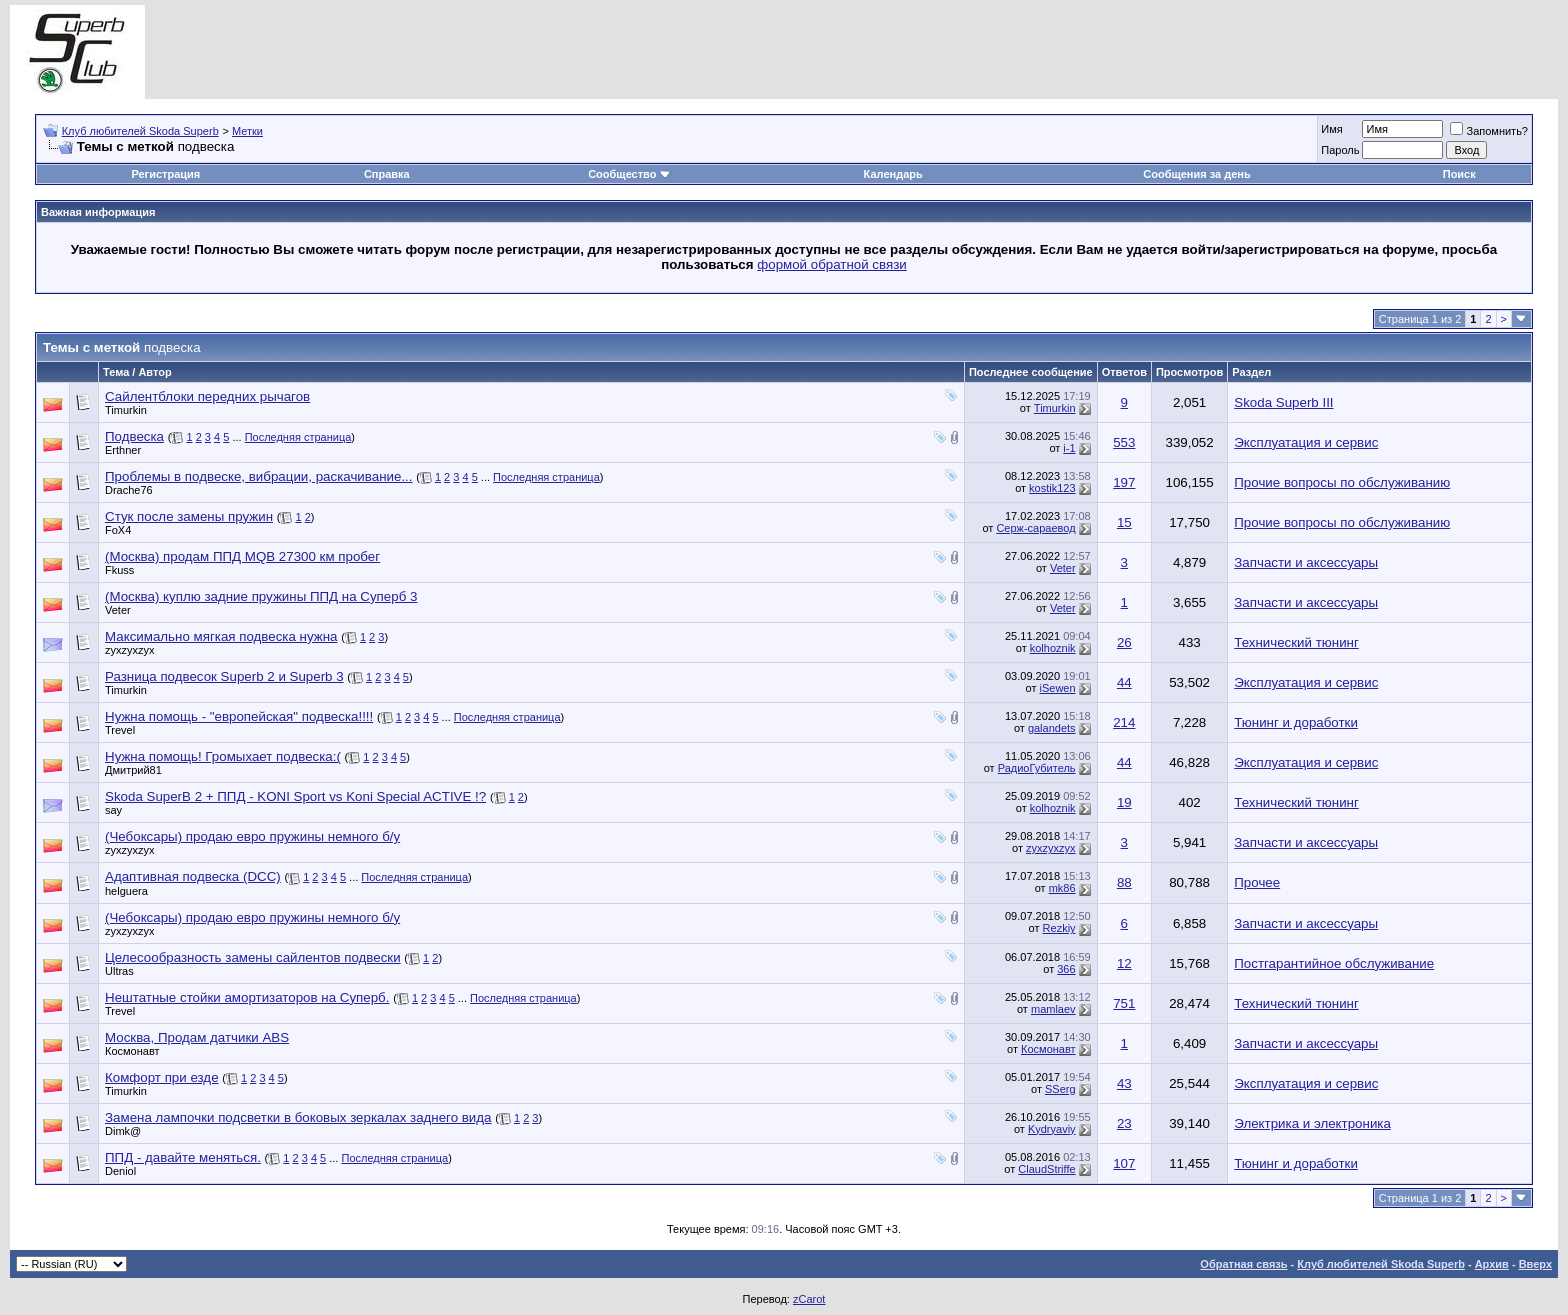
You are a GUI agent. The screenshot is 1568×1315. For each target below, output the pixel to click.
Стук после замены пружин (189, 516)
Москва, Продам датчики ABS (197, 1037)
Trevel (120, 730)
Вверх (1535, 1264)
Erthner (123, 450)
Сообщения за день (1196, 174)
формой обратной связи (832, 264)
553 (1124, 442)
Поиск (1459, 174)
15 (1124, 522)
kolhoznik (1053, 648)
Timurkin (126, 410)
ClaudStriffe (1046, 1169)
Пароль (1340, 150)
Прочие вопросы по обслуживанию (1342, 482)
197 (1124, 482)
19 (1124, 802)
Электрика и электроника (1312, 1123)
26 (1124, 642)
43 (1124, 1083)
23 (1124, 1123)
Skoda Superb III (1283, 402)
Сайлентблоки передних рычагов (207, 396)
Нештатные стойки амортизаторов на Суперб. (247, 997)
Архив (1492, 1264)
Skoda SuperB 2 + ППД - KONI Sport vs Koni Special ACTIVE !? (295, 796)
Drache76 (129, 490)
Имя (1331, 129)
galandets (1052, 728)
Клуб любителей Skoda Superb (140, 131)
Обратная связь (1243, 1264)
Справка (387, 174)
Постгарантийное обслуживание (1334, 963)
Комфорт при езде (162, 1077)
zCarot (809, 1299)
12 (1124, 963)
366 (1066, 969)
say (113, 810)
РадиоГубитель (1037, 768)
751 (1124, 1003)
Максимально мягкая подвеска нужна (221, 636)
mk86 (1062, 888)
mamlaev (1053, 1009)
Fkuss (119, 570)
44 (1124, 682)
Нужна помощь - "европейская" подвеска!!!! (239, 716)
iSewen (1058, 688)
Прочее (1257, 882)
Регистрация (165, 174)
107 (1124, 1163)
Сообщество (629, 174)
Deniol (120, 1171)
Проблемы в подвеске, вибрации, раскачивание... (258, 476)
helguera (126, 891)
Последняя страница (298, 437)
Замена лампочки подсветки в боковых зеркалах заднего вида (298, 1117)
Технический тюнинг (1296, 642)
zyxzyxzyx (130, 650)
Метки (247, 131)
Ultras (119, 971)
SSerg (1060, 1089)
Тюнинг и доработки (1296, 722)
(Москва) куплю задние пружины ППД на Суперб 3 (261, 596)
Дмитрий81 (133, 770)
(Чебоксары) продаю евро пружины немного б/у (252, 836)
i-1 (1069, 448)
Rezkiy (1059, 928)
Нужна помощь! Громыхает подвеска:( (223, 756)
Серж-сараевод (1035, 528)
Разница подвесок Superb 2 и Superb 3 (224, 676)
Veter (1063, 568)
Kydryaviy (1052, 1129)
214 (1124, 722)
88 (1124, 882)
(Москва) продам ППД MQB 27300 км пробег (242, 556)
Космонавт (132, 1051)
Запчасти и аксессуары (1306, 562)
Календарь (893, 174)
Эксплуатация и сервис (1306, 442)
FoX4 (118, 530)
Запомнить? (1489, 131)
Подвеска (134, 436)
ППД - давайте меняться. (183, 1157)
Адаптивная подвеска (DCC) (193, 876)
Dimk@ (123, 1131)
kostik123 (1052, 488)
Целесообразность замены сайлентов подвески (253, 957)
